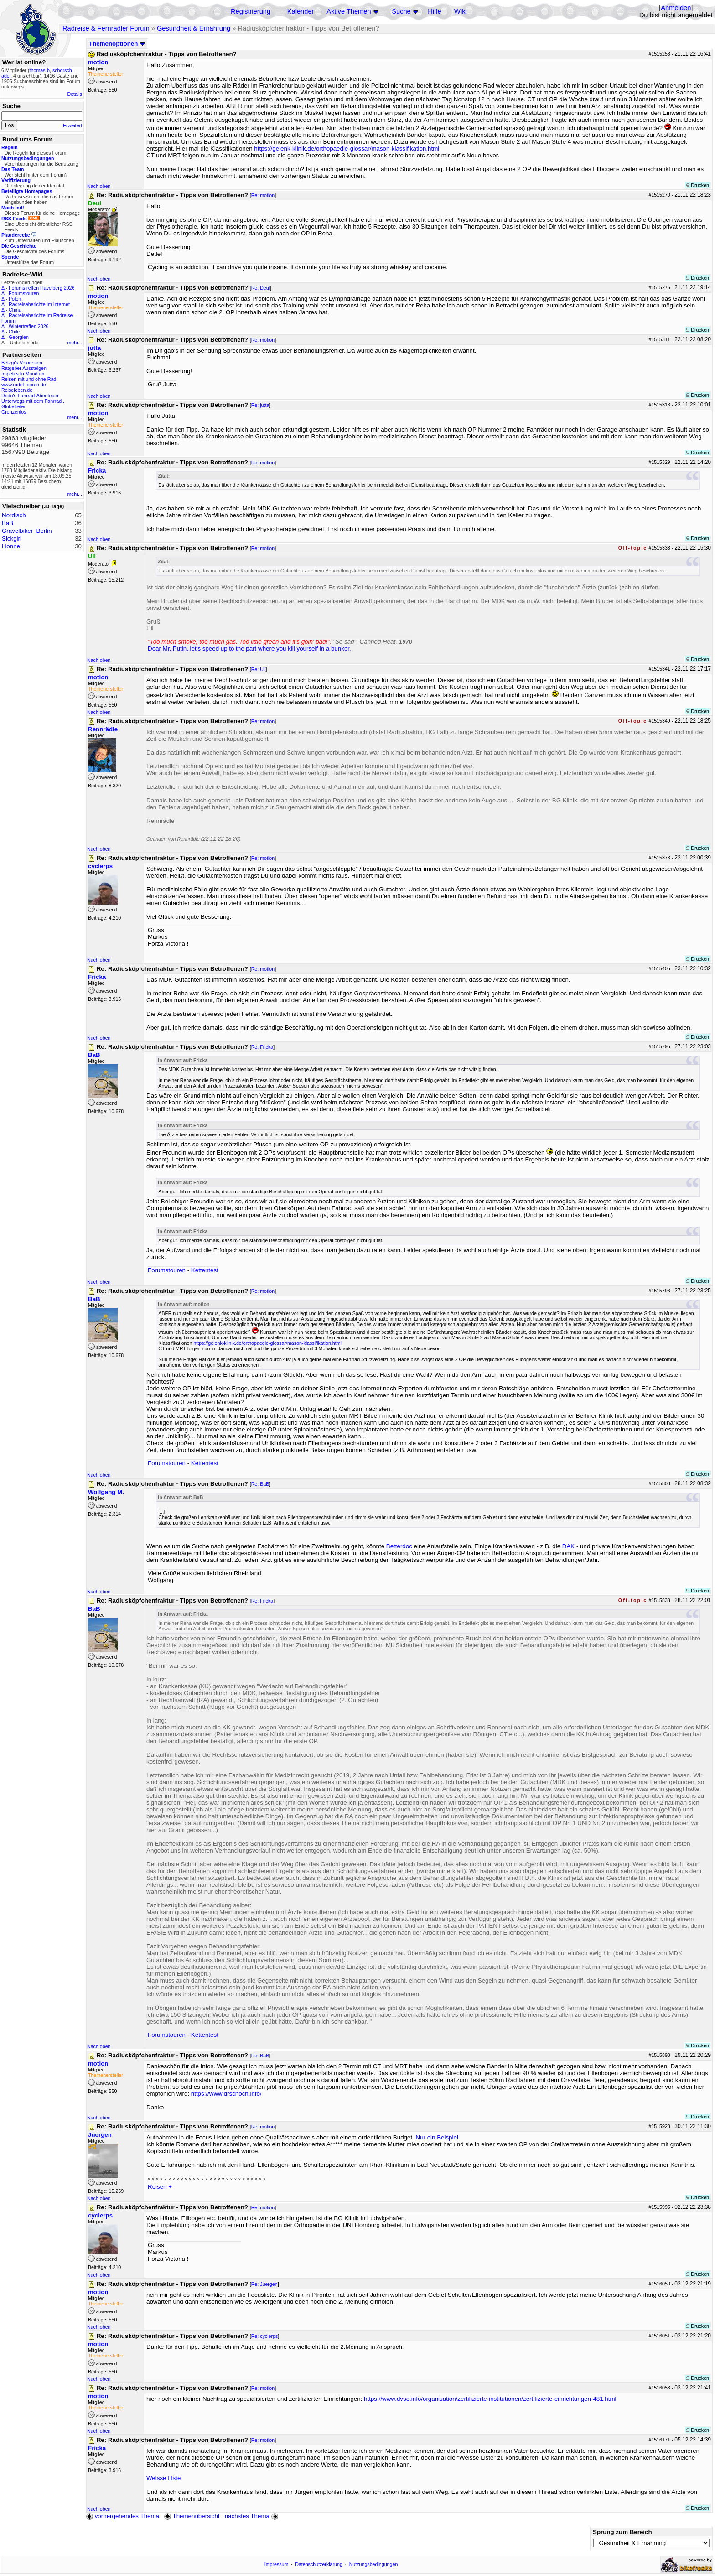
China (15, 309)
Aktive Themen (348, 11)
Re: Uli (258, 669)
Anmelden (676, 7)
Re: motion (263, 195)
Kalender (300, 11)
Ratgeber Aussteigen (24, 368)
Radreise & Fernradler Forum (106, 28)
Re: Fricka (262, 1047)
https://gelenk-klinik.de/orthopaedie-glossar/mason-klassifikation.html (346, 148)
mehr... (74, 342)
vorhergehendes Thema (122, 2516)
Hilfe (434, 11)
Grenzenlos (13, 412)
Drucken (697, 185)
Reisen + (160, 2186)
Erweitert (72, 125)
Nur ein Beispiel (437, 2137)
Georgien (19, 337)
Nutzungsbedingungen (373, 2564)
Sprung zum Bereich (622, 2532)
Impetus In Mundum (22, 373)
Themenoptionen (117, 43)
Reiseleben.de (16, 390)
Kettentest (204, 1270)
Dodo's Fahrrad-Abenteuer (30, 395)
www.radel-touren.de (23, 384)
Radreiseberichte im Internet (39, 304)
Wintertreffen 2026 (28, 326)
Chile (14, 331)
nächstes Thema (252, 2516)
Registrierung (250, 11)
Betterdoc (399, 1546)
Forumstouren (24, 293)
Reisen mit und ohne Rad (28, 379)
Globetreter (13, 406)
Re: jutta (260, 405)
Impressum (276, 2564)
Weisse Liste (163, 2478)
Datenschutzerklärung (318, 2564)
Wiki (460, 11)
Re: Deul (260, 288)
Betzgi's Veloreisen (21, 362)
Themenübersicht (191, 2516)
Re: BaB (260, 1484)
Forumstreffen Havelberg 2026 (41, 288)
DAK (568, 1546)
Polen (15, 299)
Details (74, 94)
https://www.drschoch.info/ (226, 2093)
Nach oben (99, 186)
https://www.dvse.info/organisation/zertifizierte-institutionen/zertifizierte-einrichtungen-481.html (490, 2398)
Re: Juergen (264, 2284)
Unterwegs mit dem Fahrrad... (33, 401)
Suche (401, 11)
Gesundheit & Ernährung (193, 28)
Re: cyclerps (264, 2336)
